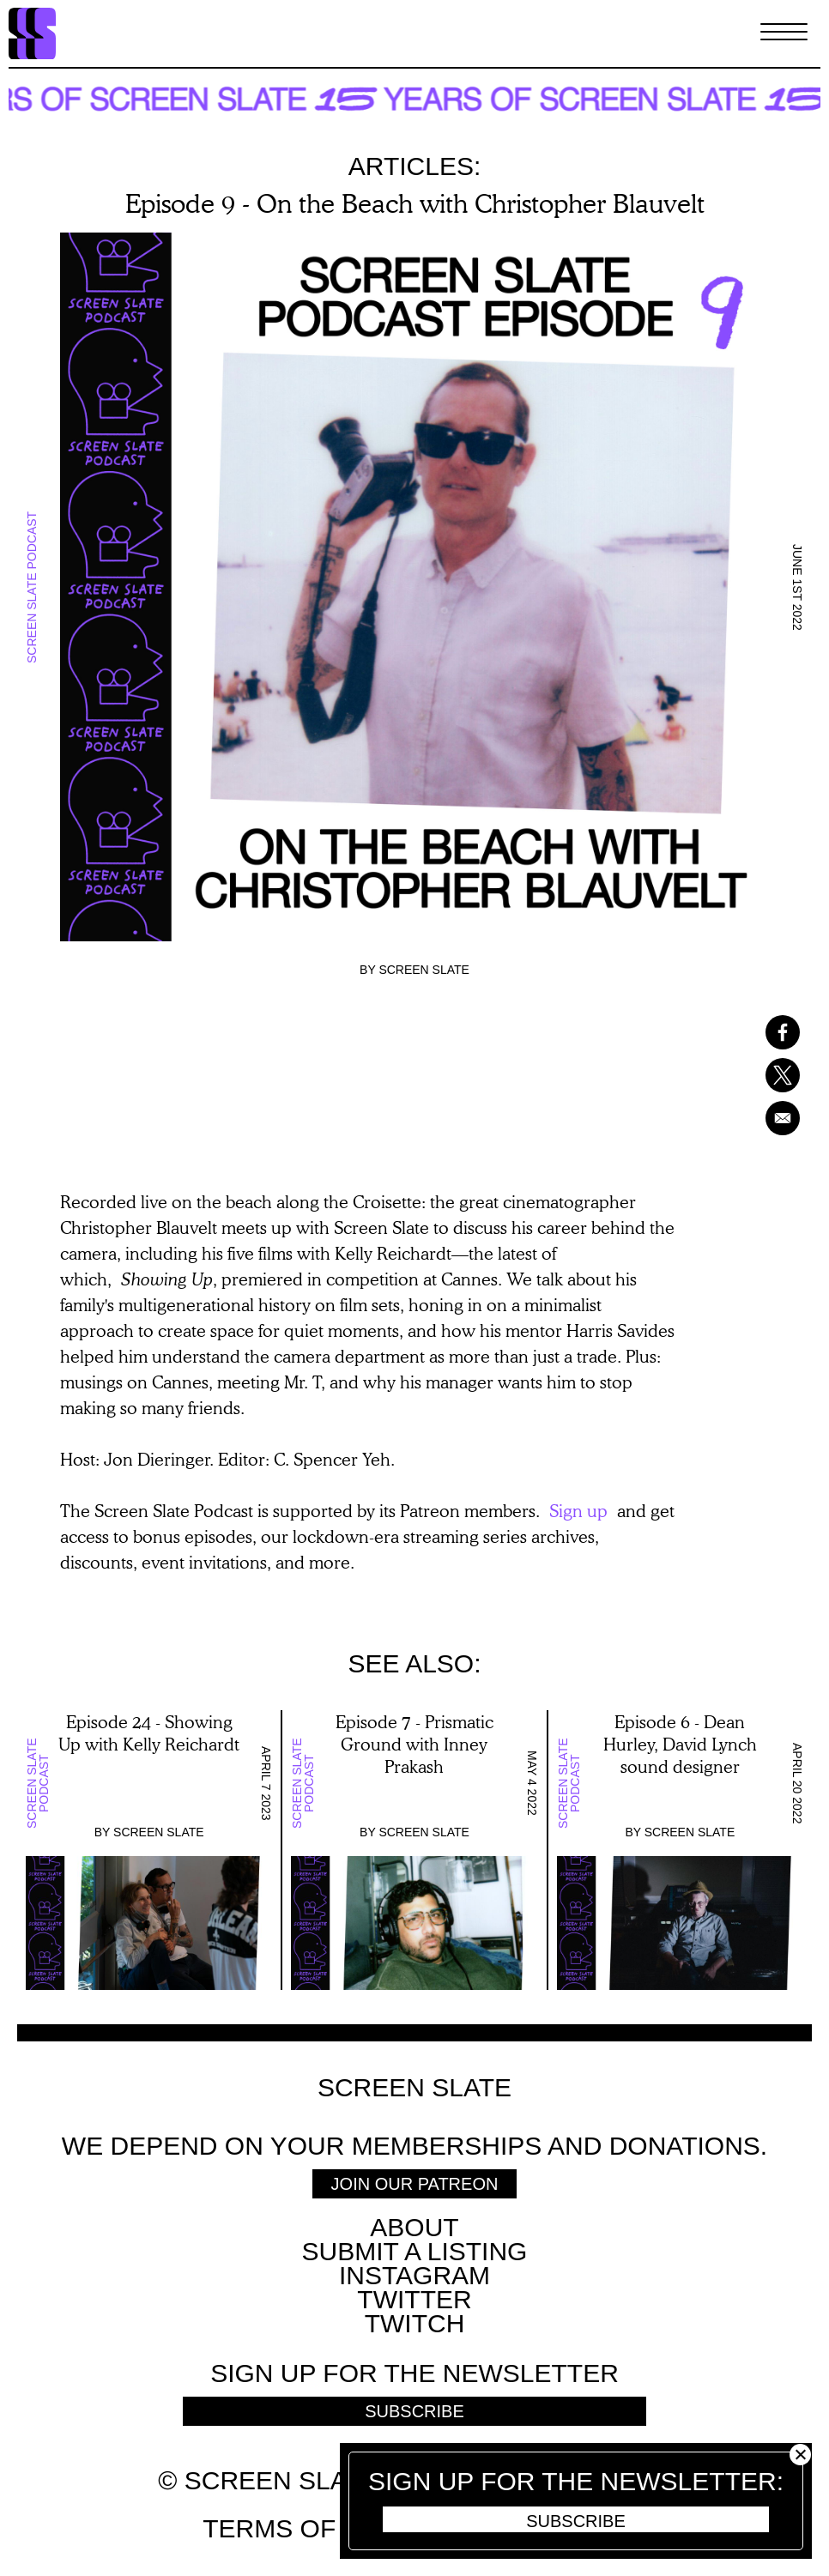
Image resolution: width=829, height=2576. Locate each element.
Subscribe (576, 2521)
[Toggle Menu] (783, 33)
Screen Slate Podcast (32, 586)
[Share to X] (773, 1075)
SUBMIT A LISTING (415, 2251)
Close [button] (800, 2454)
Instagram (414, 2275)
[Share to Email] (773, 1118)
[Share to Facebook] (773, 1032)
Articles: (414, 166)
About (414, 2227)
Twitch (415, 2323)
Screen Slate (423, 970)
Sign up (578, 1510)
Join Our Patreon (415, 2183)
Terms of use (299, 2528)
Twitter (414, 2299)
